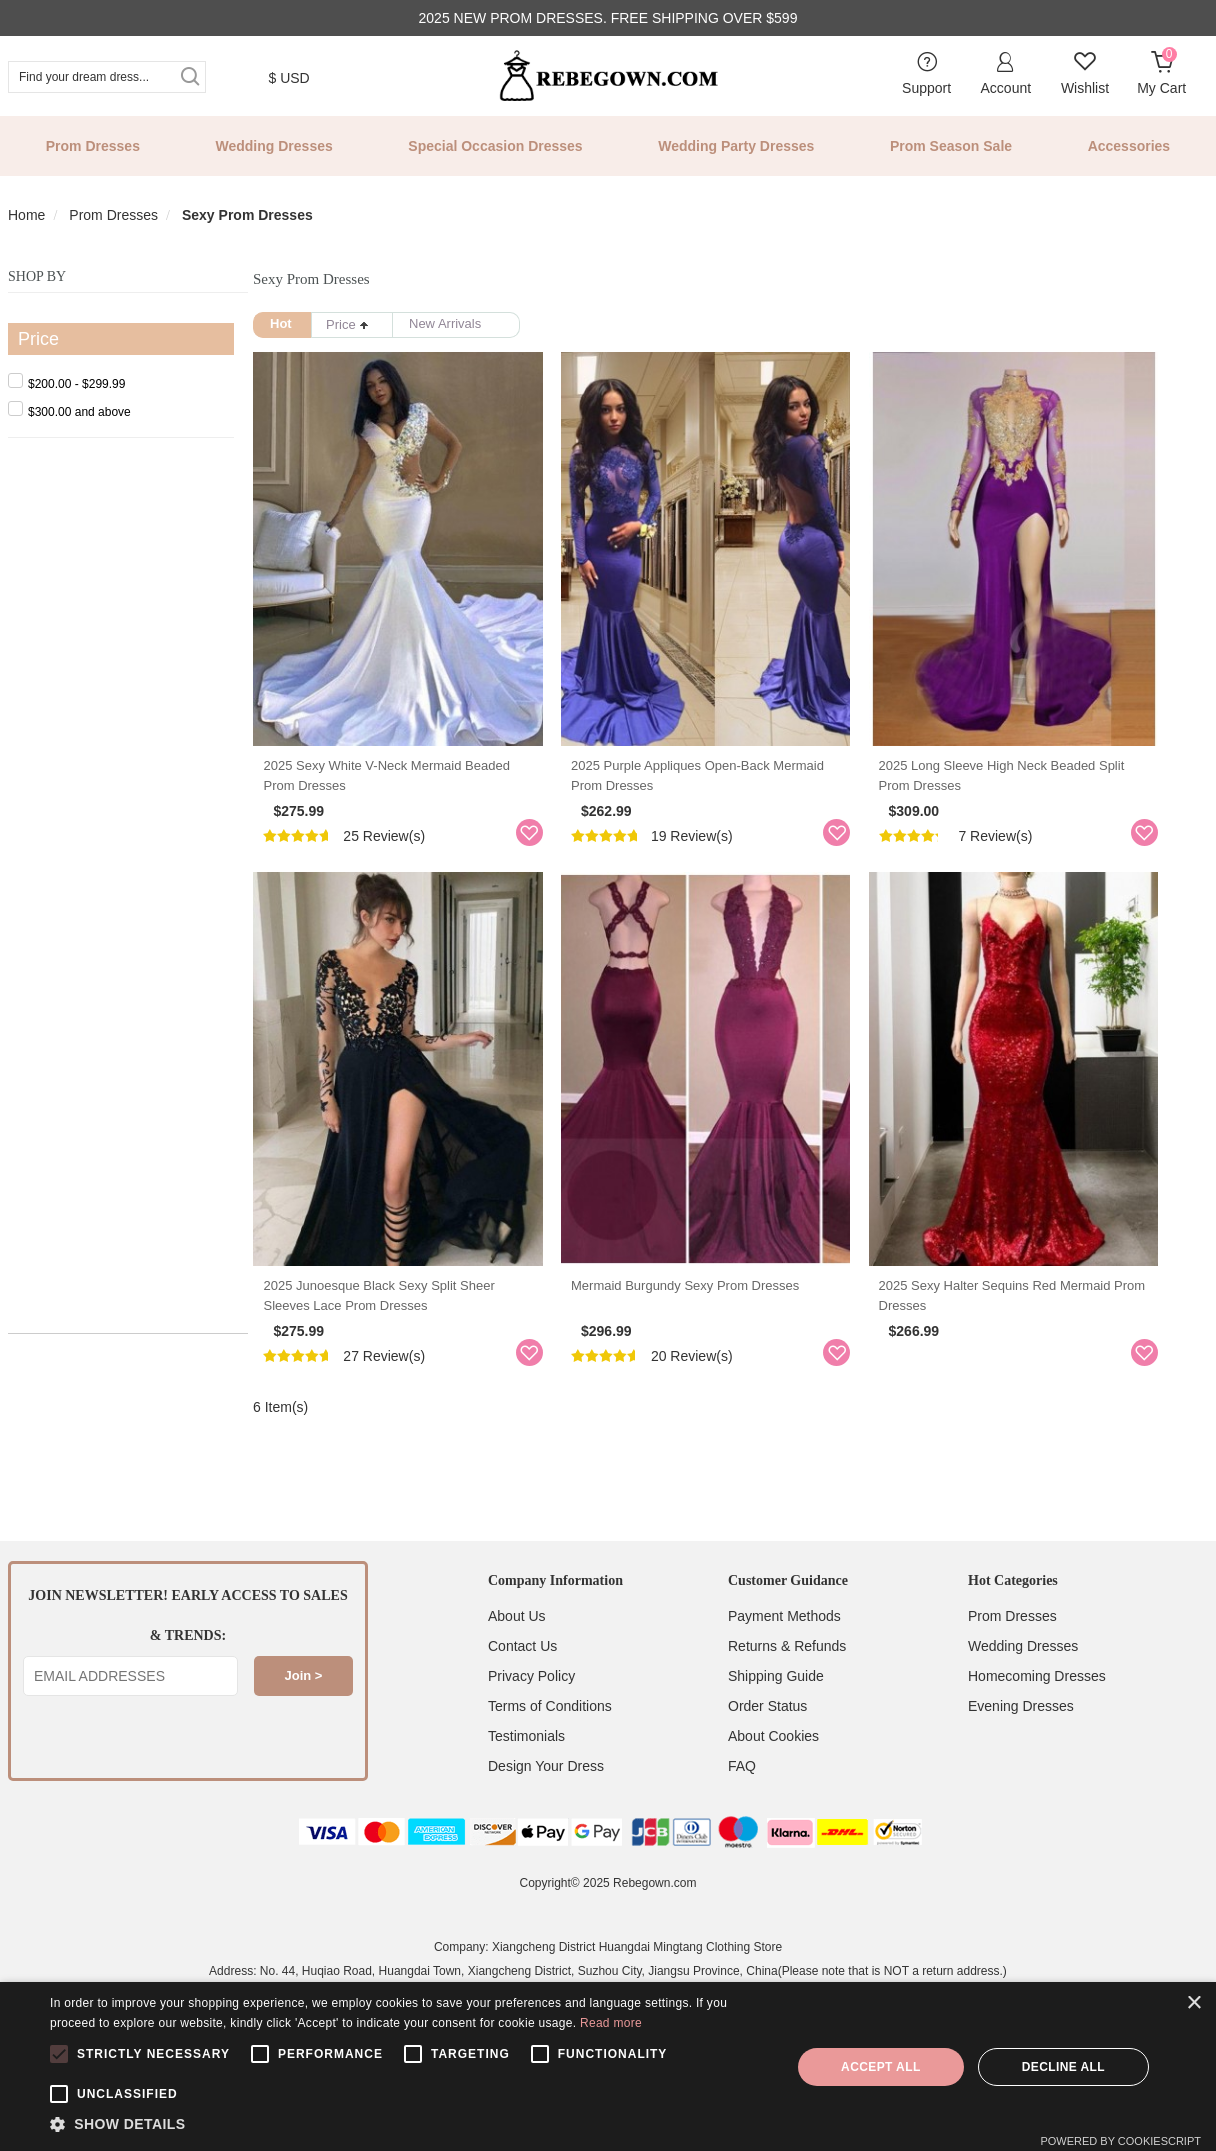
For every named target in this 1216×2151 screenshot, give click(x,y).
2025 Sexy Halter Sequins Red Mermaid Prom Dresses (1043, 1332)
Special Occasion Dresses (495, 146)
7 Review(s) (1027, 854)
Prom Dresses (93, 146)
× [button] (1193, 2003)
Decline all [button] (1063, 2067)
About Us (517, 1654)
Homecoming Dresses (1037, 1714)
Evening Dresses (1021, 1744)
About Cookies (773, 1774)
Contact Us (522, 1684)
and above (69, 412)
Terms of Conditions (550, 1744)
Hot (281, 323)
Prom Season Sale (951, 146)
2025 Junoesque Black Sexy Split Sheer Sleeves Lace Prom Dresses (404, 1332)
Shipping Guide (776, 1714)
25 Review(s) (385, 854)
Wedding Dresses (274, 146)
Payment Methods (784, 1654)
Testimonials (526, 1774)
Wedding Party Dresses (736, 146)
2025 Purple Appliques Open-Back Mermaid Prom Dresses (713, 793)
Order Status (767, 1744)
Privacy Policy (531, 1714)
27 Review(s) (385, 1393)
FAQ (742, 1804)
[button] (409, 2125)
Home (26, 215)
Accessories (1129, 146)
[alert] (608, 2066)
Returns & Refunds (787, 1684)
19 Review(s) (708, 854)
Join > (304, 1713)
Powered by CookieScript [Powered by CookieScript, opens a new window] (1120, 2141)
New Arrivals (445, 323)
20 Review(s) (708, 1393)
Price (347, 324)
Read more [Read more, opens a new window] (611, 2023)
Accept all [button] (881, 2067)
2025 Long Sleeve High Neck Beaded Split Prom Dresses (1050, 793)
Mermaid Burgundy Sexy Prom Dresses (701, 1322)
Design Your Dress (546, 1804)
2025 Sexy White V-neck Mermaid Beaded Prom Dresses (404, 793)
